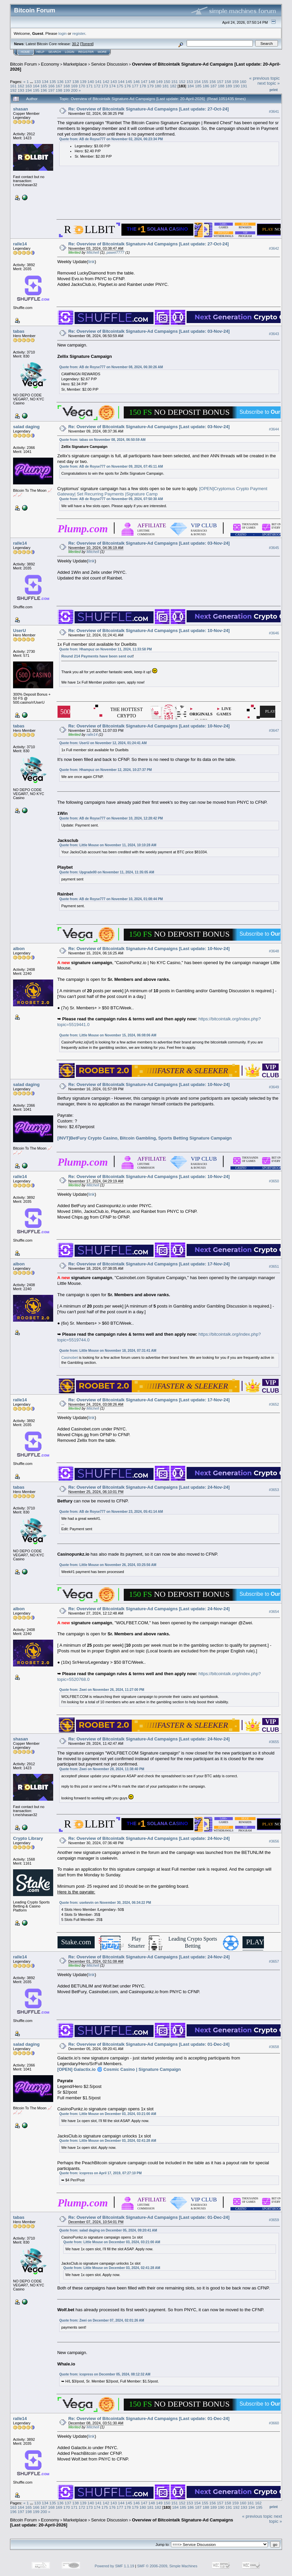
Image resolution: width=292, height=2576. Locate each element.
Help (40, 52)
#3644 (274, 429)
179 (150, 86)
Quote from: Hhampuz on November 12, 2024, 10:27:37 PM (105, 770)
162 (21, 86)
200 (74, 90)
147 (144, 81)
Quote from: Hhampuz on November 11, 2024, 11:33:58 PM (105, 649)
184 (190, 86)
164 (36, 86)
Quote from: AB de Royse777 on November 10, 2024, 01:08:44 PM (111, 899)
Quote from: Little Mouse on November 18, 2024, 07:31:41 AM (107, 1350)
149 (159, 81)
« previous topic (264, 78)
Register (86, 52)
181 (165, 86)
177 (135, 86)
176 (127, 86)
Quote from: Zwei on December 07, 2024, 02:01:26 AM (101, 2320)
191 (243, 86)
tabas (18, 331)
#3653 (274, 1490)
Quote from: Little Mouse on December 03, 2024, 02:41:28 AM (107, 2140)
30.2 (75, 44)
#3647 (274, 730)
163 (28, 86)
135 (53, 81)
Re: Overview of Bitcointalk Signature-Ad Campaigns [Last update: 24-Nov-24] (149, 1487)
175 (120, 86)
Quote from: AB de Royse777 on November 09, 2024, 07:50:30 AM (111, 499)
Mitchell (93, 252)
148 (152, 81)
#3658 (274, 2047)
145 (128, 81)
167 (59, 86)
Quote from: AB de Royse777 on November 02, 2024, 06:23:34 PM (111, 139)
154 (197, 81)
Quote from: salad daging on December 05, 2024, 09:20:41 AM (108, 2230)
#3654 (274, 1612)
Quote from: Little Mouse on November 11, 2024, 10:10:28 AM (107, 845)
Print (274, 90)
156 (212, 81)
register (78, 33)
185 (198, 86)
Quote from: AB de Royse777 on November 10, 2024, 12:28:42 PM (111, 818)
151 (174, 81)
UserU (19, 630)
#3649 (274, 1087)
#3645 (274, 548)
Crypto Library (28, 1838)
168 (66, 86)
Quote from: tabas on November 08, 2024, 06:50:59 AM (102, 440)
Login (69, 52)
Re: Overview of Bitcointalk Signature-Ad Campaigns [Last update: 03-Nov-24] (149, 331)
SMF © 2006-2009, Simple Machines (167, 2566)
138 (75, 81)
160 (243, 81)
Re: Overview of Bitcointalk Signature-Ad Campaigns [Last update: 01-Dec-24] (148, 2044)
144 (121, 81)
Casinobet (69, 1357)
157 (220, 81)
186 (206, 86)
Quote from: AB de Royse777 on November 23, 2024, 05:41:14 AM (111, 1511)
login (63, 33)
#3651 (274, 1266)
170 (82, 86)
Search (54, 52)
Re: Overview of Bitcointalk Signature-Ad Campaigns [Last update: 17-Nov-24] (149, 1263)
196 (43, 90)
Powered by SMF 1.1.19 (114, 2566)
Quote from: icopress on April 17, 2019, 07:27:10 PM (100, 2173)
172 (97, 86)
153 (189, 81)
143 (113, 81)
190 (236, 86)
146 (136, 81)
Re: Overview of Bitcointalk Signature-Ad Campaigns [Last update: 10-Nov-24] (149, 630)
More (102, 52)
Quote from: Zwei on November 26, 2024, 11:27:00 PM (101, 1690)
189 (228, 86)
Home (25, 52)
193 (21, 90)
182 (173, 86)
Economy (50, 64)
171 (89, 86)
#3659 (274, 2220)
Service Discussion (109, 64)
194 (28, 90)
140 (91, 81)
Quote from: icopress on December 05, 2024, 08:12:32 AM (105, 2374)
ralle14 (20, 243)
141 (98, 81)
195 (36, 90)
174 (112, 86)
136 (60, 81)
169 (74, 86)
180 (158, 86)
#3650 (274, 1181)
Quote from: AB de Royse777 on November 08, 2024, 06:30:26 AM (111, 367)
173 (104, 86)
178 (142, 86)
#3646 (274, 633)
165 (43, 86)
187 (213, 86)
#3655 (274, 1742)
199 (66, 90)
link (91, 261)
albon (19, 948)
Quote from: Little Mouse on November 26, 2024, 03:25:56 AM (107, 1565)
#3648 (274, 951)
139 (83, 81)
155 (205, 81)
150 (167, 81)
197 (51, 90)
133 (37, 81)
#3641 (274, 111)
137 (68, 81)
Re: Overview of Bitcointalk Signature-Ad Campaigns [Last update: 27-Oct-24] (148, 108)
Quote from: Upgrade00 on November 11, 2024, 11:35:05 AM (106, 872)
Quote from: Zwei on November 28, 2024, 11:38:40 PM (101, 1769)
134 (45, 81)
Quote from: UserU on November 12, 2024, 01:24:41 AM (103, 743)
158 (227, 81)
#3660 (274, 2423)
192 (13, 90)
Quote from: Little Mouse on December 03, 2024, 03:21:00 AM (107, 2114)
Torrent (87, 44)
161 (13, 86)
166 (51, 86)
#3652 (274, 1404)
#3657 (274, 1961)
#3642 (274, 248)
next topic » (269, 83)
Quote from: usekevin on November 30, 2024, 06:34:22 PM (105, 1902)
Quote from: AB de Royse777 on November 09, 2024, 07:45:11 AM (111, 466)
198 (59, 90)
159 (235, 81)
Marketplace (75, 64)
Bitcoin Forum (23, 64)
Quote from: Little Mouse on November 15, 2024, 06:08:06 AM (107, 1035)
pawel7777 (115, 252)
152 (182, 81)
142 (106, 81)
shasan (20, 108)
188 (221, 86)
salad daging (26, 426)
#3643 (274, 334)
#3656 (274, 1841)
